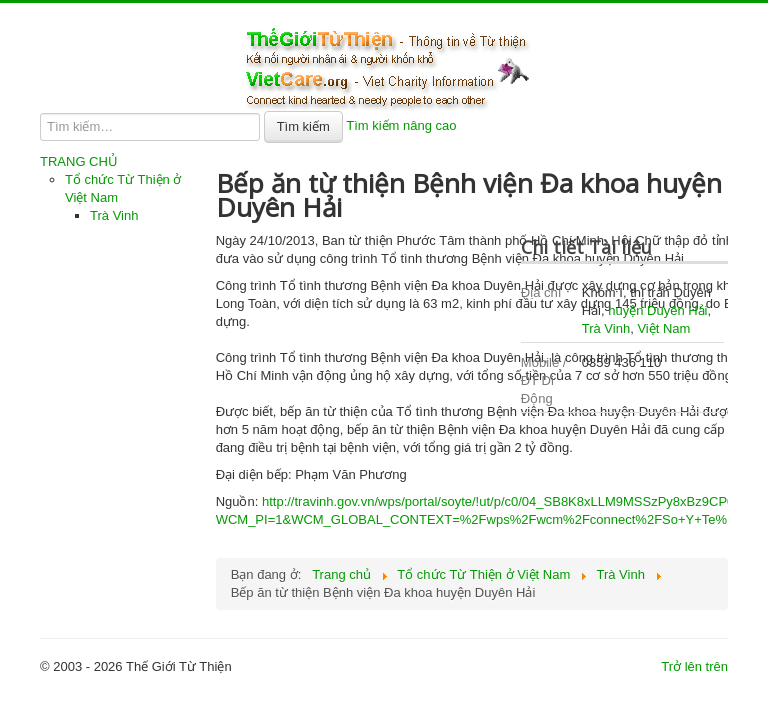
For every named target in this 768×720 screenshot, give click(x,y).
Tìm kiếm (303, 126)
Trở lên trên (694, 666)
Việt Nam (663, 328)
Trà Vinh (114, 215)
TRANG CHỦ (79, 161)
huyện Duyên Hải (657, 310)
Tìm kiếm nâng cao (401, 125)
